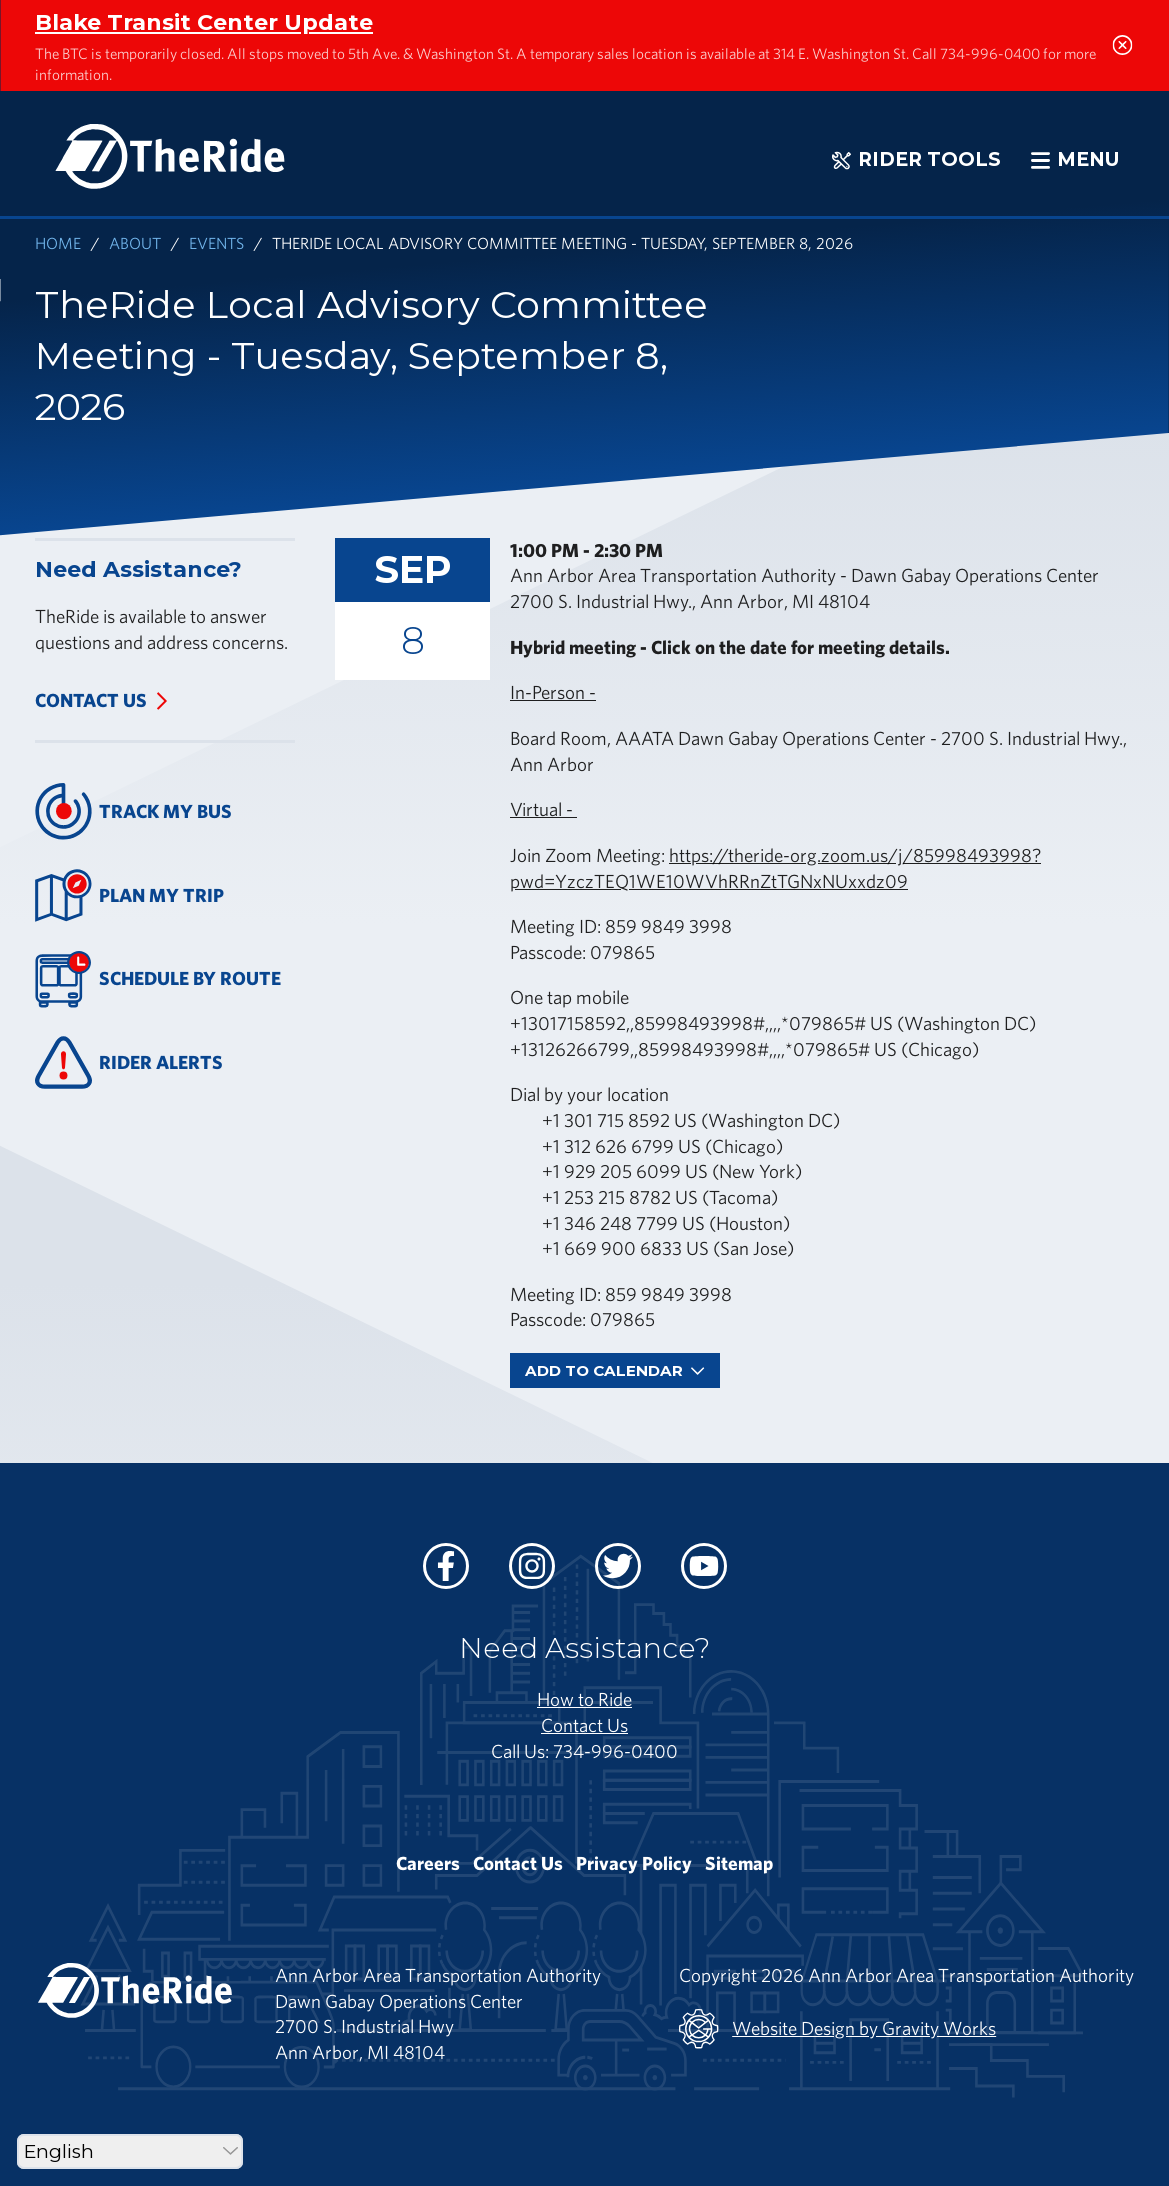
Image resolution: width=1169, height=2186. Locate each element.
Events (216, 242)
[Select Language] (130, 2151)
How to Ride (584, 1699)
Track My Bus (133, 811)
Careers (428, 1863)
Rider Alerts (129, 1062)
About (135, 242)
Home (58, 242)
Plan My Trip (129, 895)
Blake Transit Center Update (204, 22)
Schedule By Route (158, 979)
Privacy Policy (634, 1863)
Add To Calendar (615, 1370)
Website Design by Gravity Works (837, 2029)
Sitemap (739, 1863)
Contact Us (91, 700)
